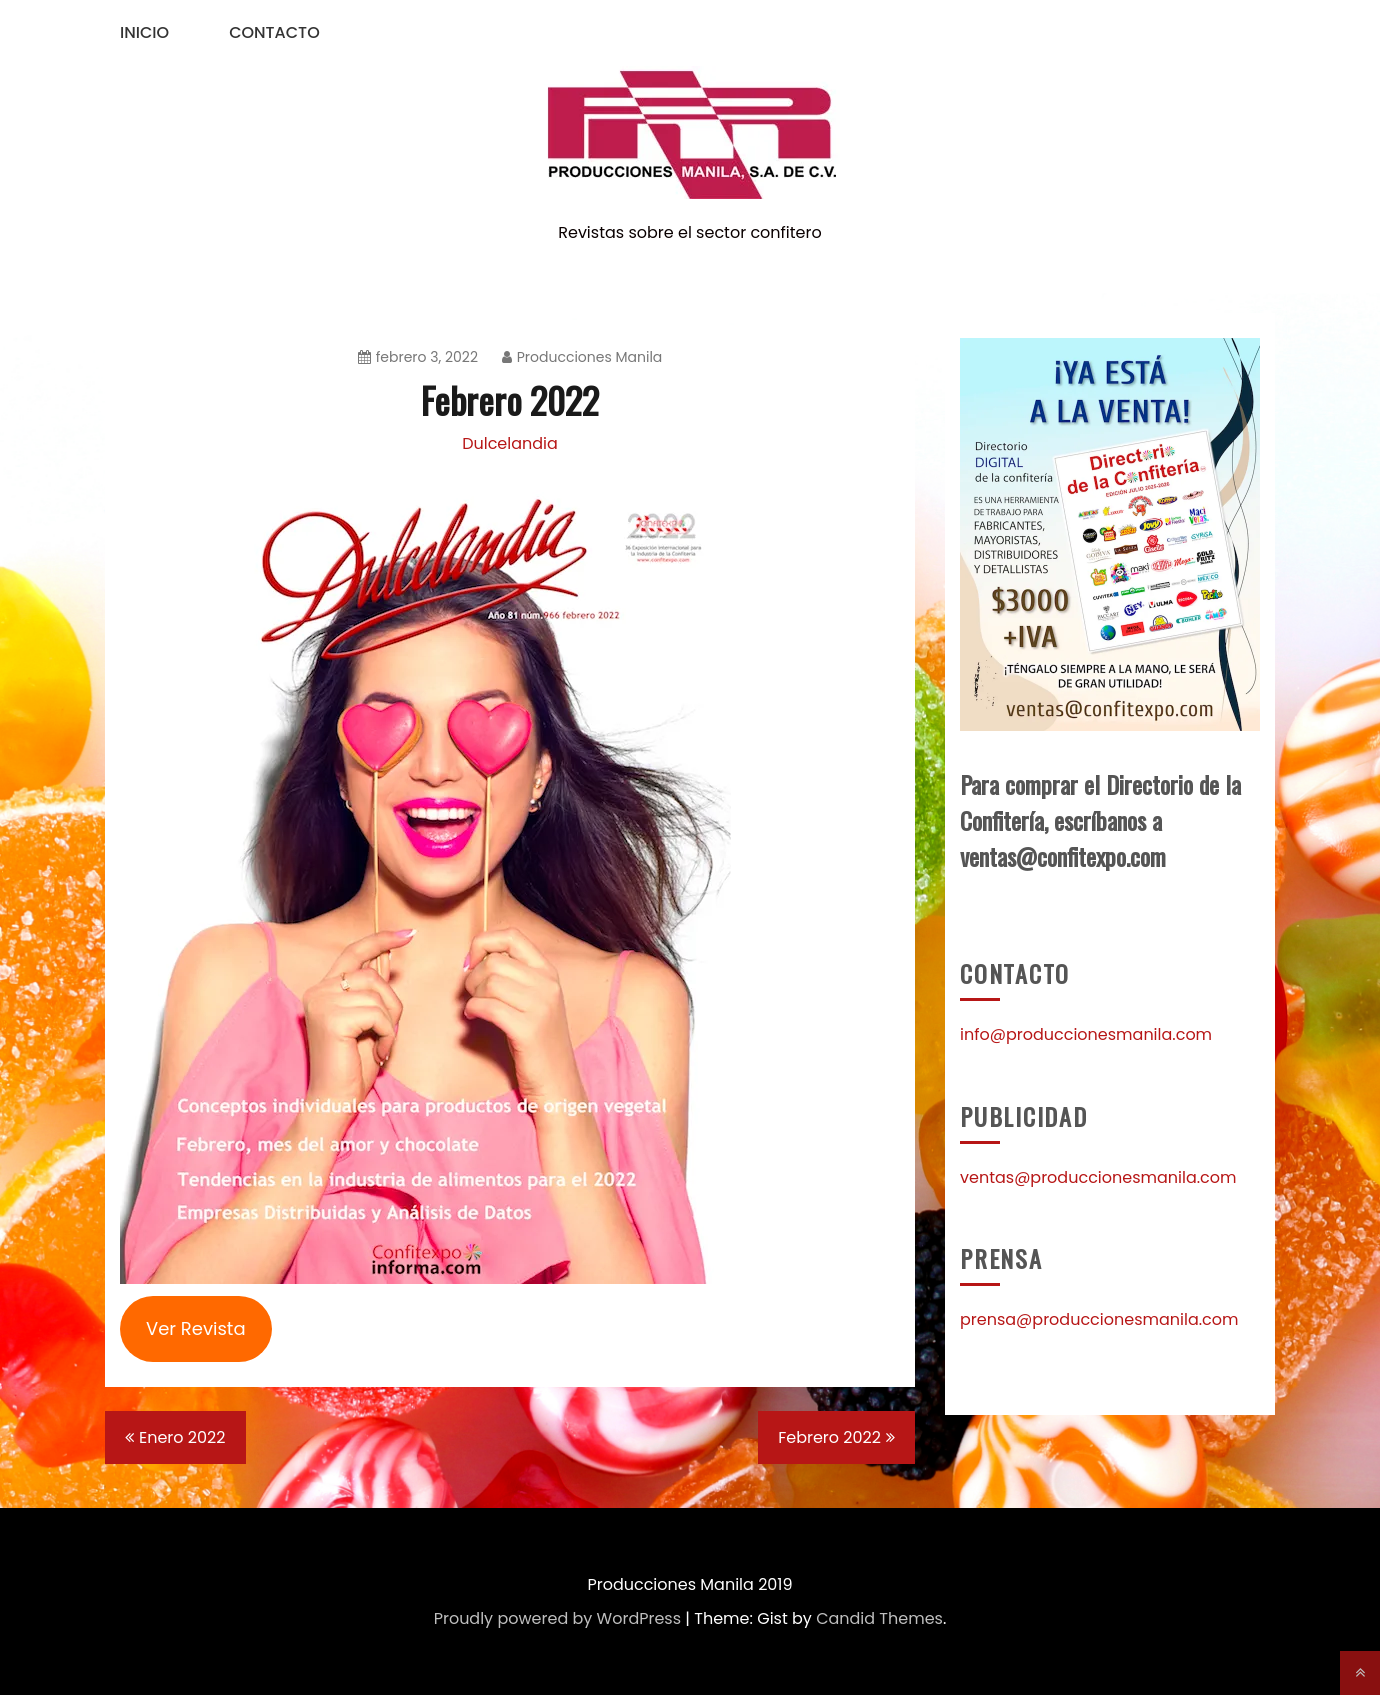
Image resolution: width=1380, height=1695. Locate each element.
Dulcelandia (510, 443)
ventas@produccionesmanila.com (1098, 1177)
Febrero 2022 (829, 1437)
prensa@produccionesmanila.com (1099, 1319)
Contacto (274, 32)
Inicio (144, 32)
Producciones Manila (582, 357)
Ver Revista (196, 1328)
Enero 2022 (182, 1437)
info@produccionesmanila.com (1086, 1034)
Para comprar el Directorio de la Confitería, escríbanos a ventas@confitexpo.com (1100, 820)
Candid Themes (879, 1618)
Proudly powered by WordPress (557, 1618)
